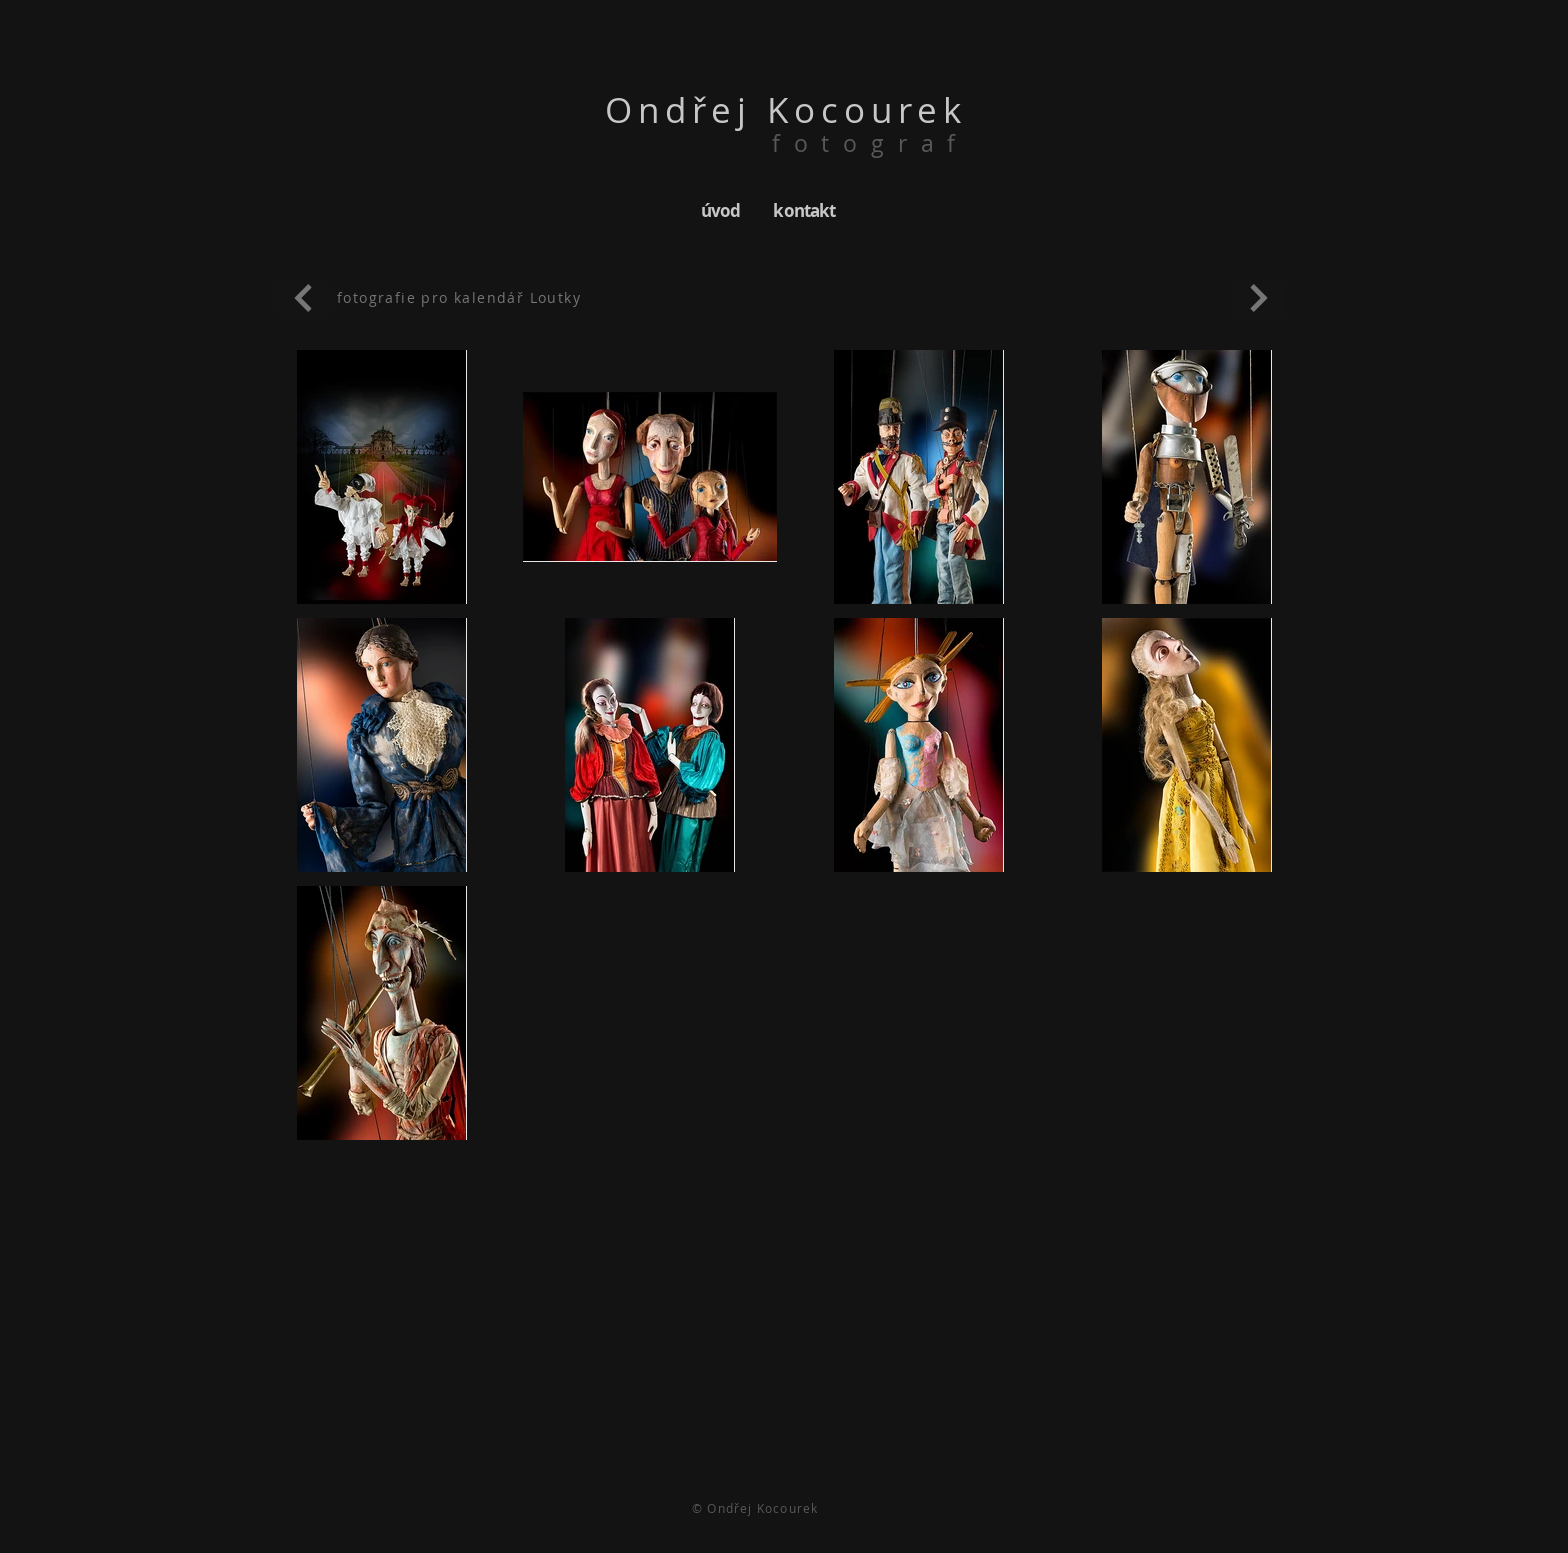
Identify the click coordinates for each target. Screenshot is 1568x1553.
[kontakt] (804, 210)
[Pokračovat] (303, 298)
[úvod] (720, 210)
